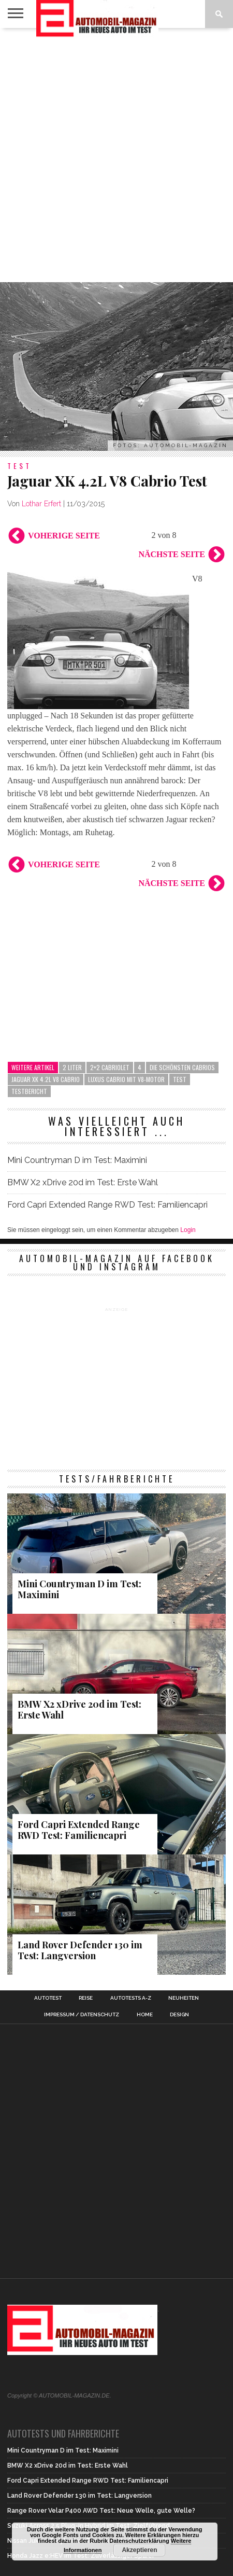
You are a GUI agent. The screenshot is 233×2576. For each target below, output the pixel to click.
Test (179, 1079)
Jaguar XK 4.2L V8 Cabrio (45, 1079)
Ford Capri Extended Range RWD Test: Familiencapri (107, 1205)
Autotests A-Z (130, 1998)
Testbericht (29, 1091)
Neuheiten (183, 1998)
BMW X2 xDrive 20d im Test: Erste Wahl (83, 1182)
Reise (86, 1998)
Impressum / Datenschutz (81, 2014)
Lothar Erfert (41, 504)
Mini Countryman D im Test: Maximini (77, 1160)
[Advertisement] (116, 155)
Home (145, 2014)
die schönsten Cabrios (182, 1067)
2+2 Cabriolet (109, 1067)
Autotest (48, 1998)
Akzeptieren (139, 2550)
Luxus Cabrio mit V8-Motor (126, 1079)
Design (179, 2014)
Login (187, 1230)
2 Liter (72, 1067)
